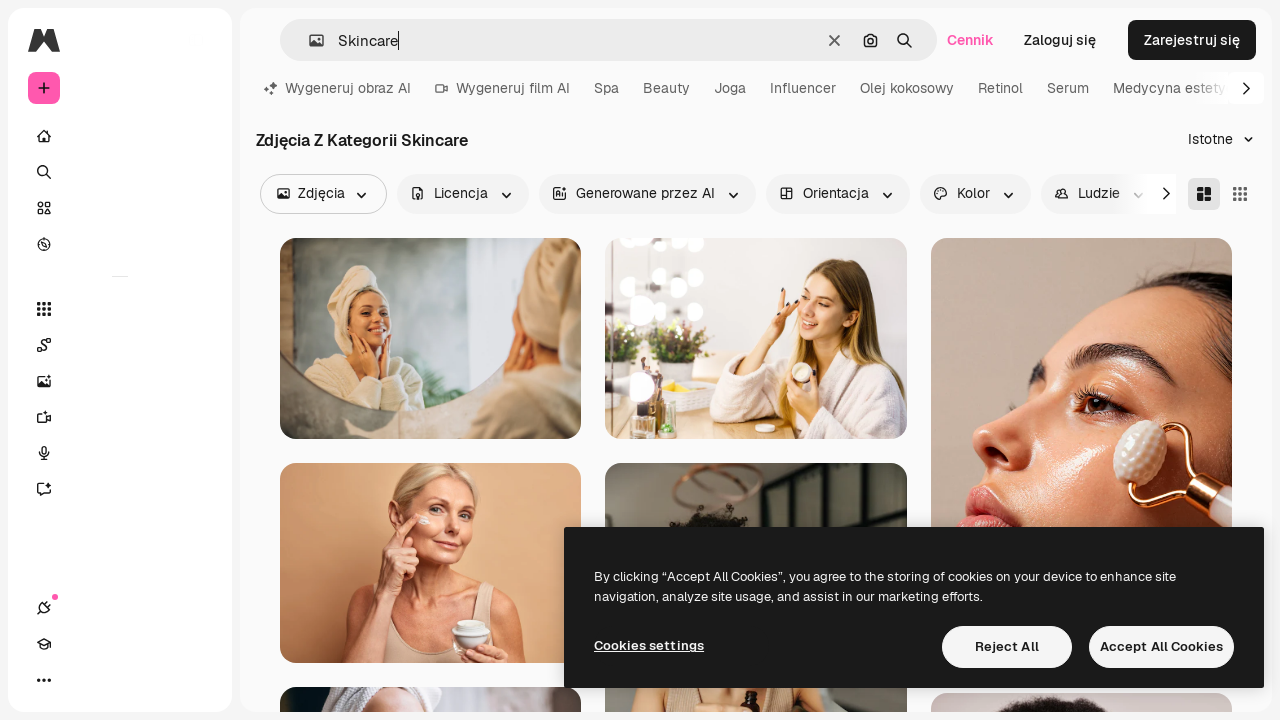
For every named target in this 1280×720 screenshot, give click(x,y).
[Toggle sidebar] (196, 40)
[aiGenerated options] (647, 194)
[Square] (1240, 194)
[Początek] (120, 136)
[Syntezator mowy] (120, 453)
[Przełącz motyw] (116, 680)
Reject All (1007, 646)
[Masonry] (1204, 194)
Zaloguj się (1060, 40)
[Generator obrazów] (120, 381)
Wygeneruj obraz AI (337, 88)
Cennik (970, 40)
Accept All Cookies (1161, 646)
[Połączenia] (44, 680)
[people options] (1101, 194)
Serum (1068, 88)
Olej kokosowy (907, 88)
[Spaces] (120, 345)
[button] (308, 40)
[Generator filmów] (120, 417)
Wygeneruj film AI (502, 88)
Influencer (803, 88)
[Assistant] (120, 489)
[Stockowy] (120, 208)
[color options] (975, 194)
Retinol (1000, 88)
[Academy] (80, 680)
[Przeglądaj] (120, 244)
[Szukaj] (120, 172)
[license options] (463, 194)
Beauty (666, 88)
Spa (606, 88)
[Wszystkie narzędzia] (120, 309)
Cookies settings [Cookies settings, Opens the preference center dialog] (649, 645)
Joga (730, 88)
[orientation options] (838, 194)
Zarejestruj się (1192, 40)
